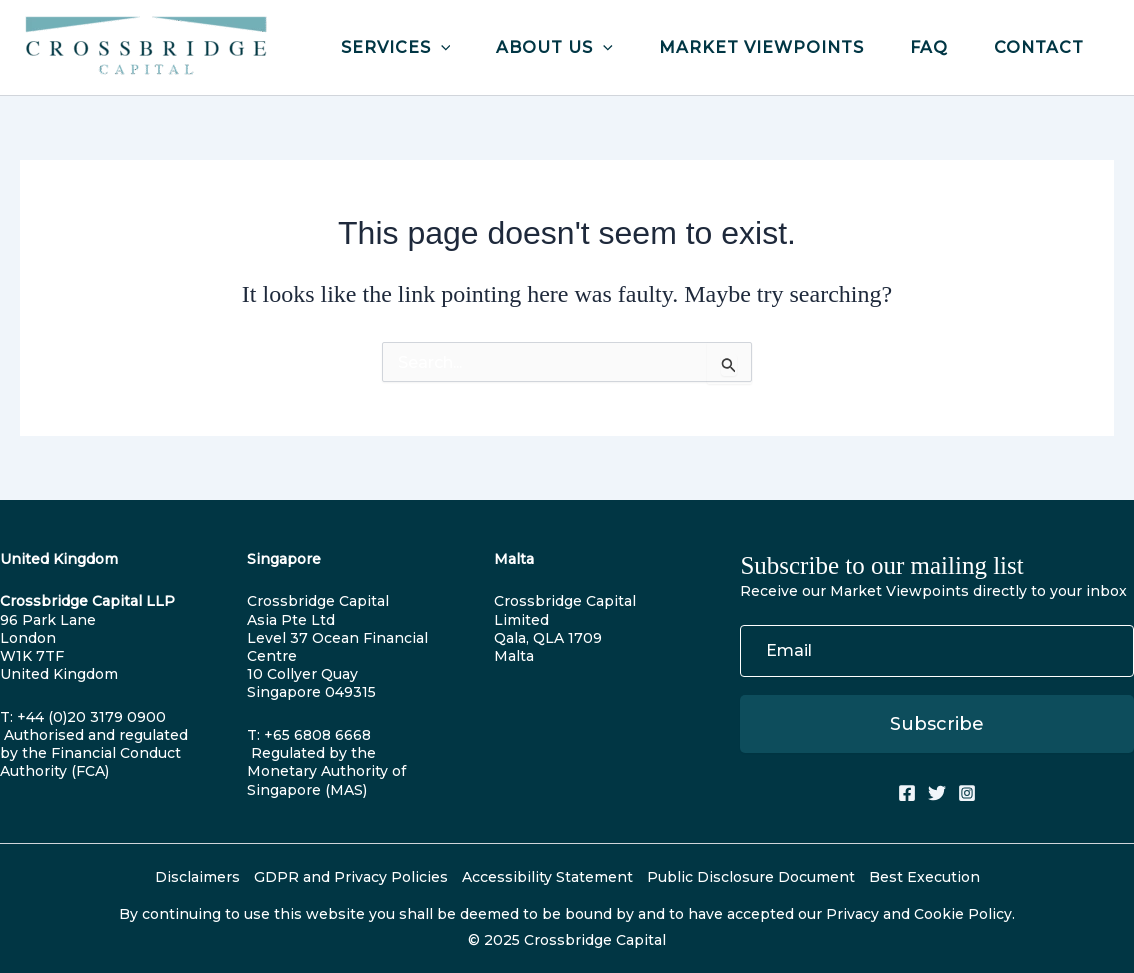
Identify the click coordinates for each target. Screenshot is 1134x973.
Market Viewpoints (761, 47)
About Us (554, 48)
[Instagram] (967, 793)
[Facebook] (907, 793)
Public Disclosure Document (751, 877)
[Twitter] (937, 793)
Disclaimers (197, 877)
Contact (1039, 47)
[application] (441, 48)
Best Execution (924, 877)
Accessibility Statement (547, 877)
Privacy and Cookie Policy (919, 914)
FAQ (929, 47)
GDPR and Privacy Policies (351, 877)
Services (396, 48)
